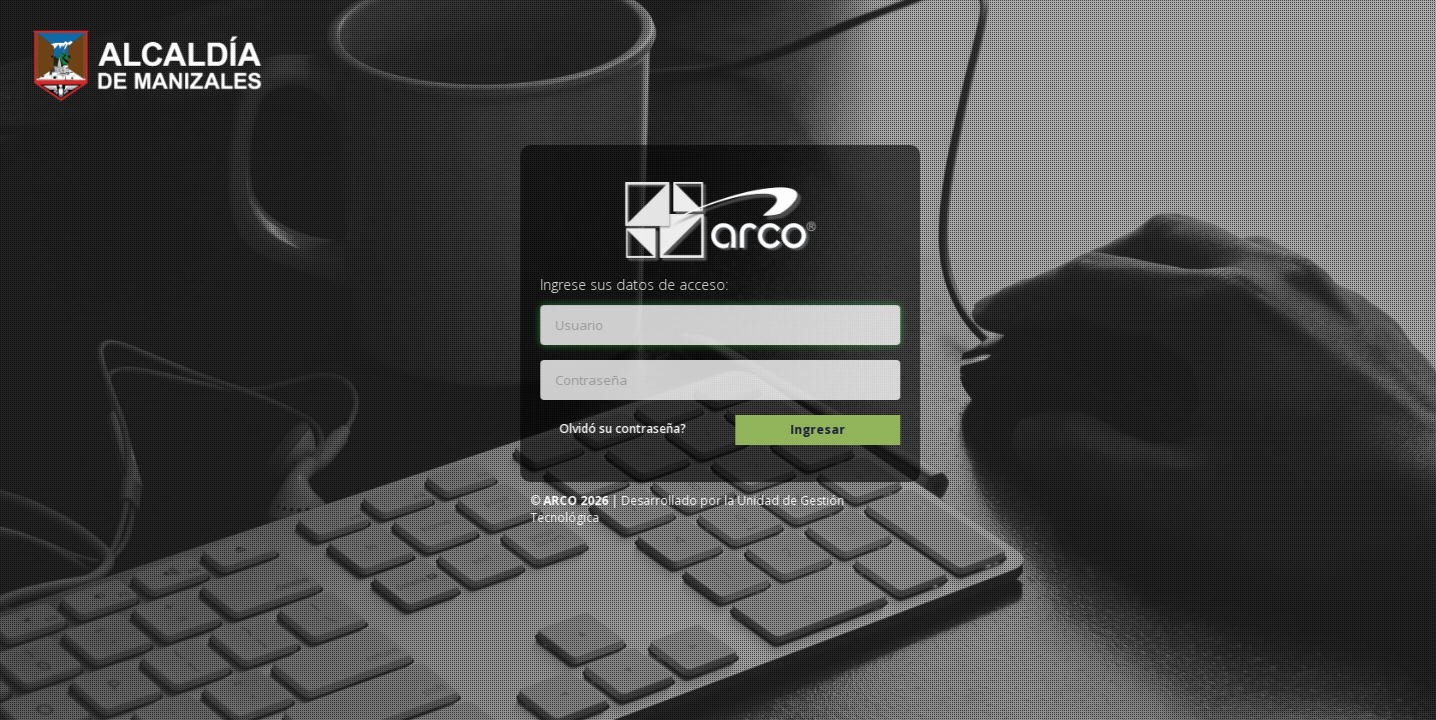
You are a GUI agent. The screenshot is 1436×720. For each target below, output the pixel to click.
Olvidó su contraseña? (628, 428)
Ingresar (823, 429)
